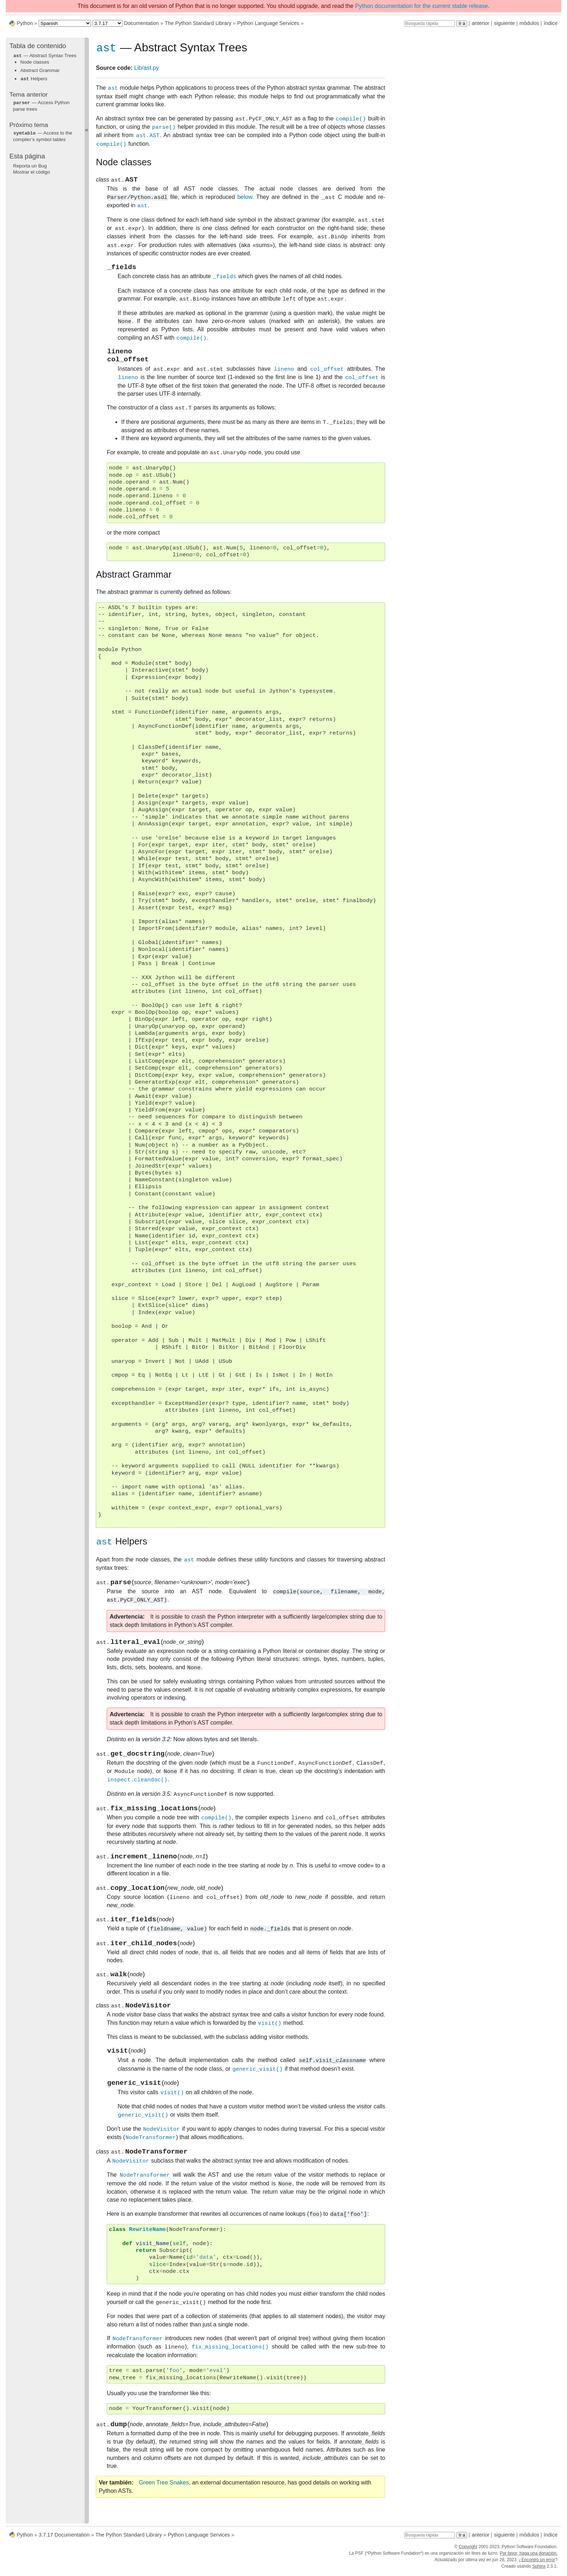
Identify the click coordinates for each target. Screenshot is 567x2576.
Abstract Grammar (40, 70)
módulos (529, 23)
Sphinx (539, 2569)
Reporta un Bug (30, 164)
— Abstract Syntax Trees (45, 55)
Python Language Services (268, 23)
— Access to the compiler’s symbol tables (42, 135)
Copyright (468, 2549)
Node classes (34, 61)
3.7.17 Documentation (64, 2538)
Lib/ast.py (146, 69)
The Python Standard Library (198, 23)
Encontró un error (538, 2563)
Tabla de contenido (37, 46)
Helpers (33, 78)
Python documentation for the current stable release (421, 6)
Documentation (141, 23)
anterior (481, 23)
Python (25, 23)
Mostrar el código (31, 170)
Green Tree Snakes (164, 2508)
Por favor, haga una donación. (529, 2556)
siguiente (504, 23)
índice (551, 23)
